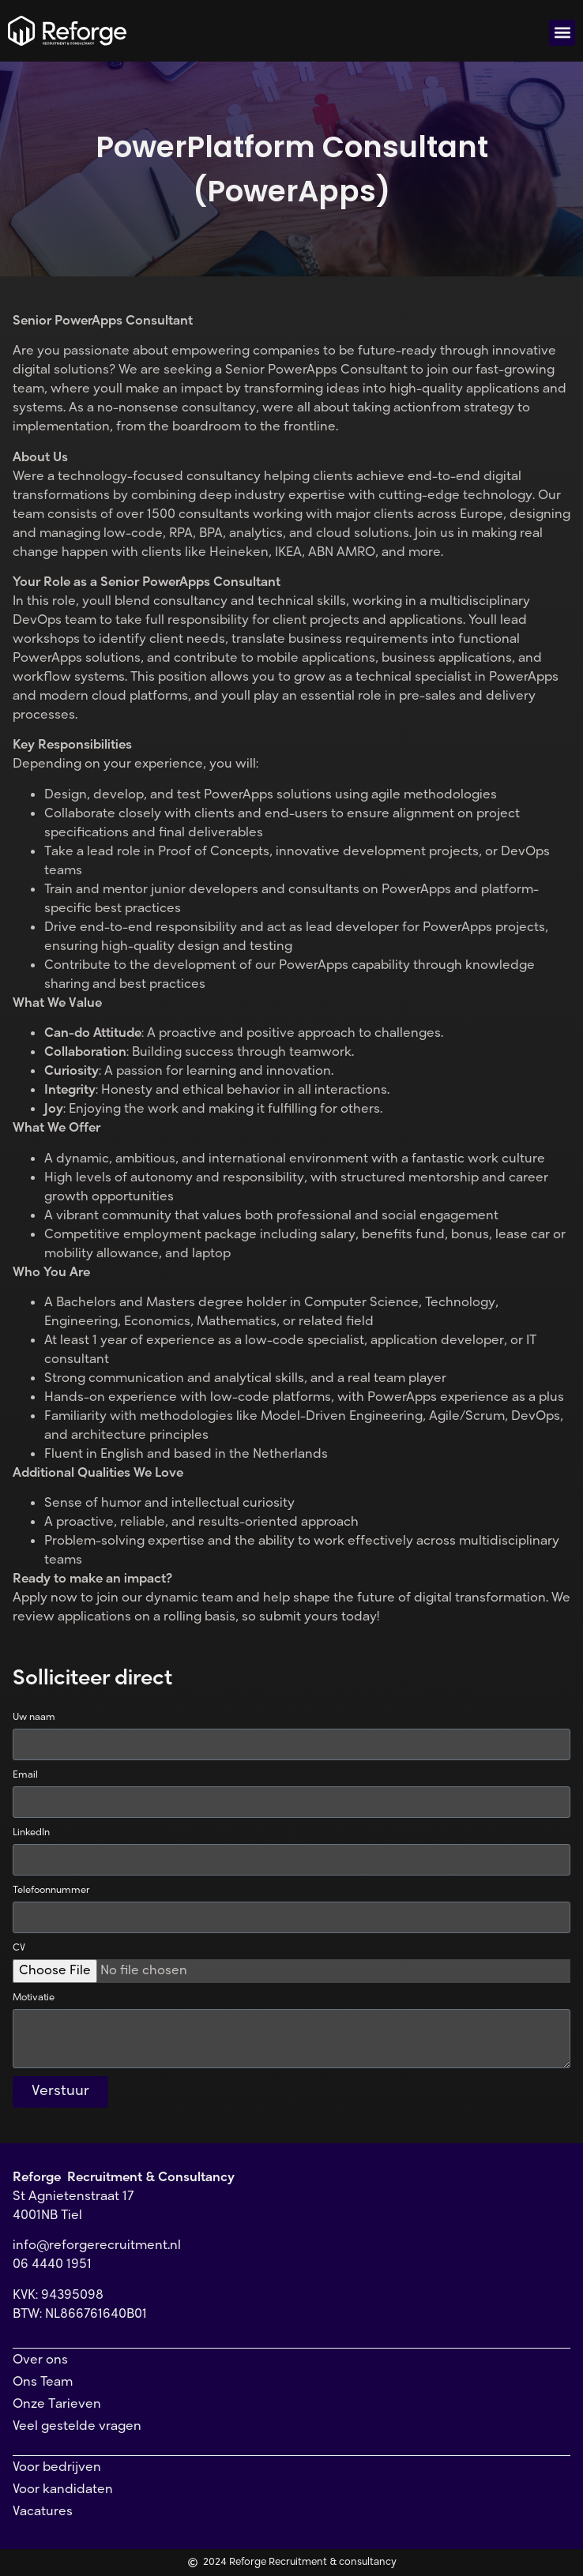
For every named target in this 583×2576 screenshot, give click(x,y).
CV (19, 1948)
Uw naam (34, 1717)
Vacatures (43, 2512)
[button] (562, 33)
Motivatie (34, 1998)
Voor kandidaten (63, 2490)
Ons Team (43, 2382)
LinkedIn (31, 1833)
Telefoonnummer (51, 1890)
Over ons (40, 2360)
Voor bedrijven (57, 2468)
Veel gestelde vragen (77, 2427)
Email (25, 1775)
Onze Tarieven (57, 2405)
